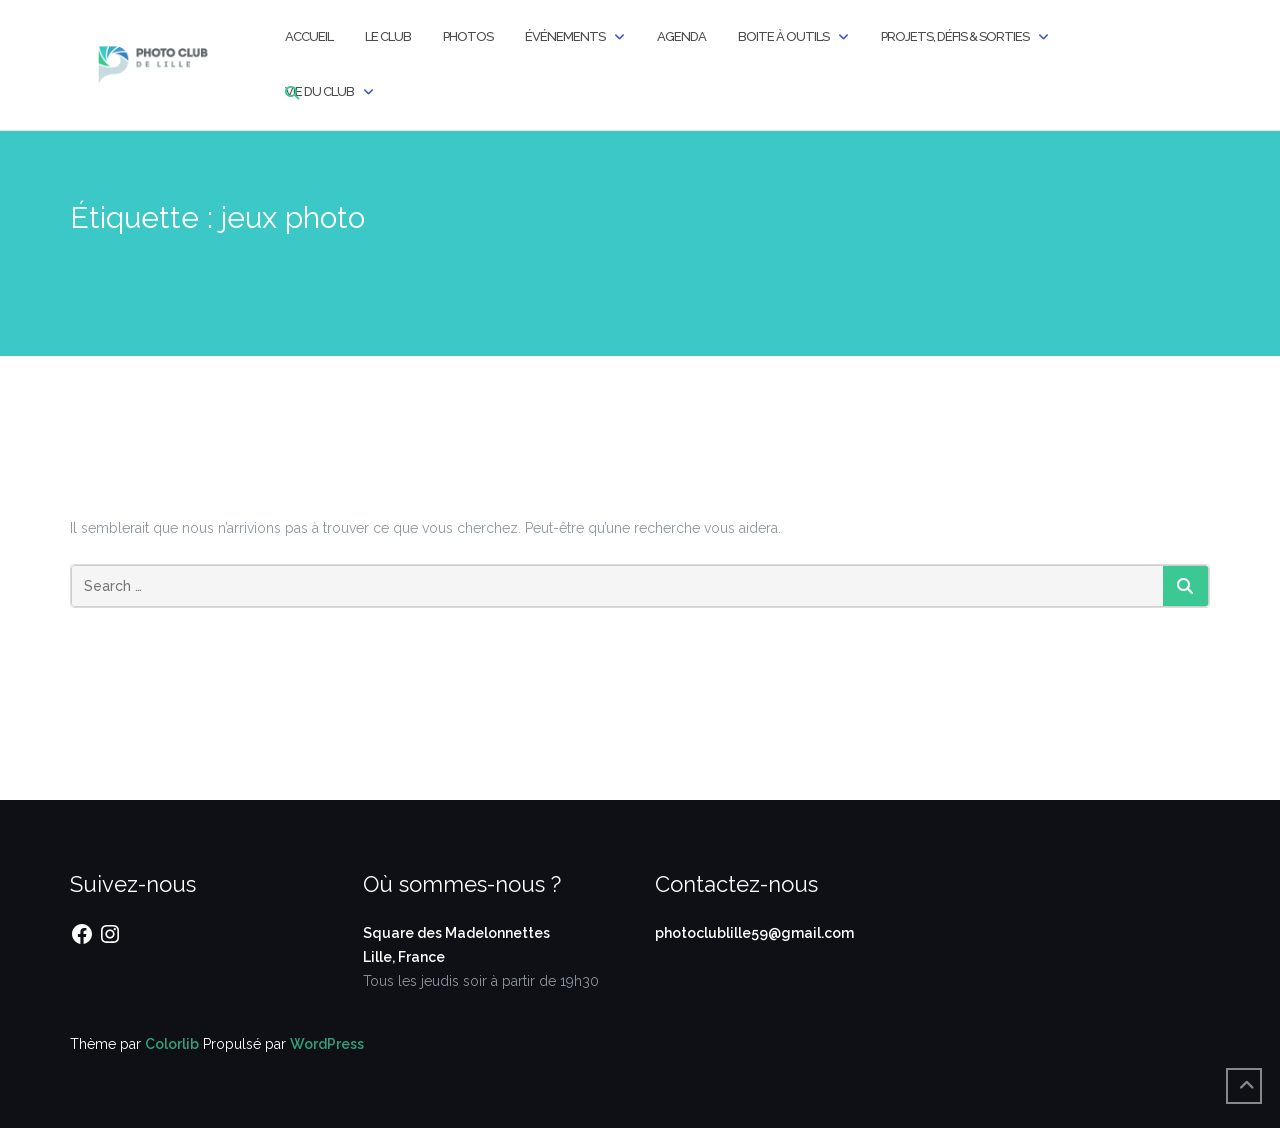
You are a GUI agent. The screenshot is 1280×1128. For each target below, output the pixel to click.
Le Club (388, 36)
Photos (468, 36)
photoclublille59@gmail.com (754, 933)
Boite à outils (783, 36)
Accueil (309, 36)
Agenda (681, 36)
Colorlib (172, 1044)
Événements (565, 36)
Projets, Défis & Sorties (955, 36)
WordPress (327, 1044)
